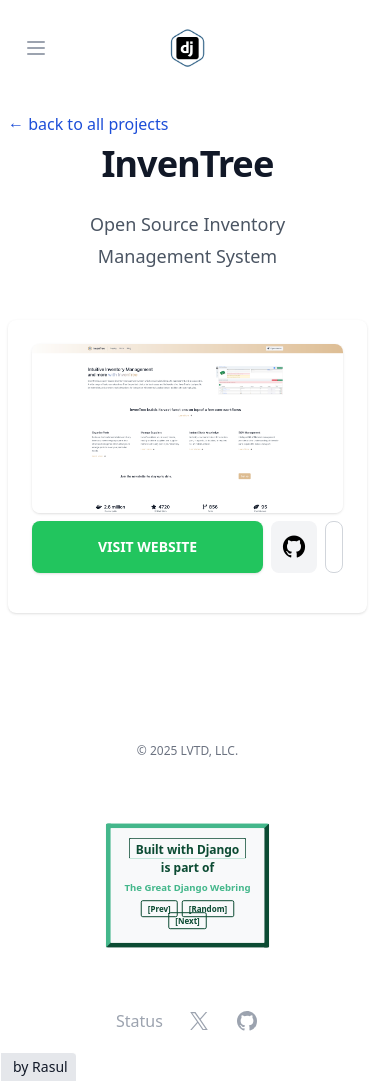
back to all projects (98, 124)
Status (139, 1021)
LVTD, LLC (208, 750)
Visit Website (147, 546)
